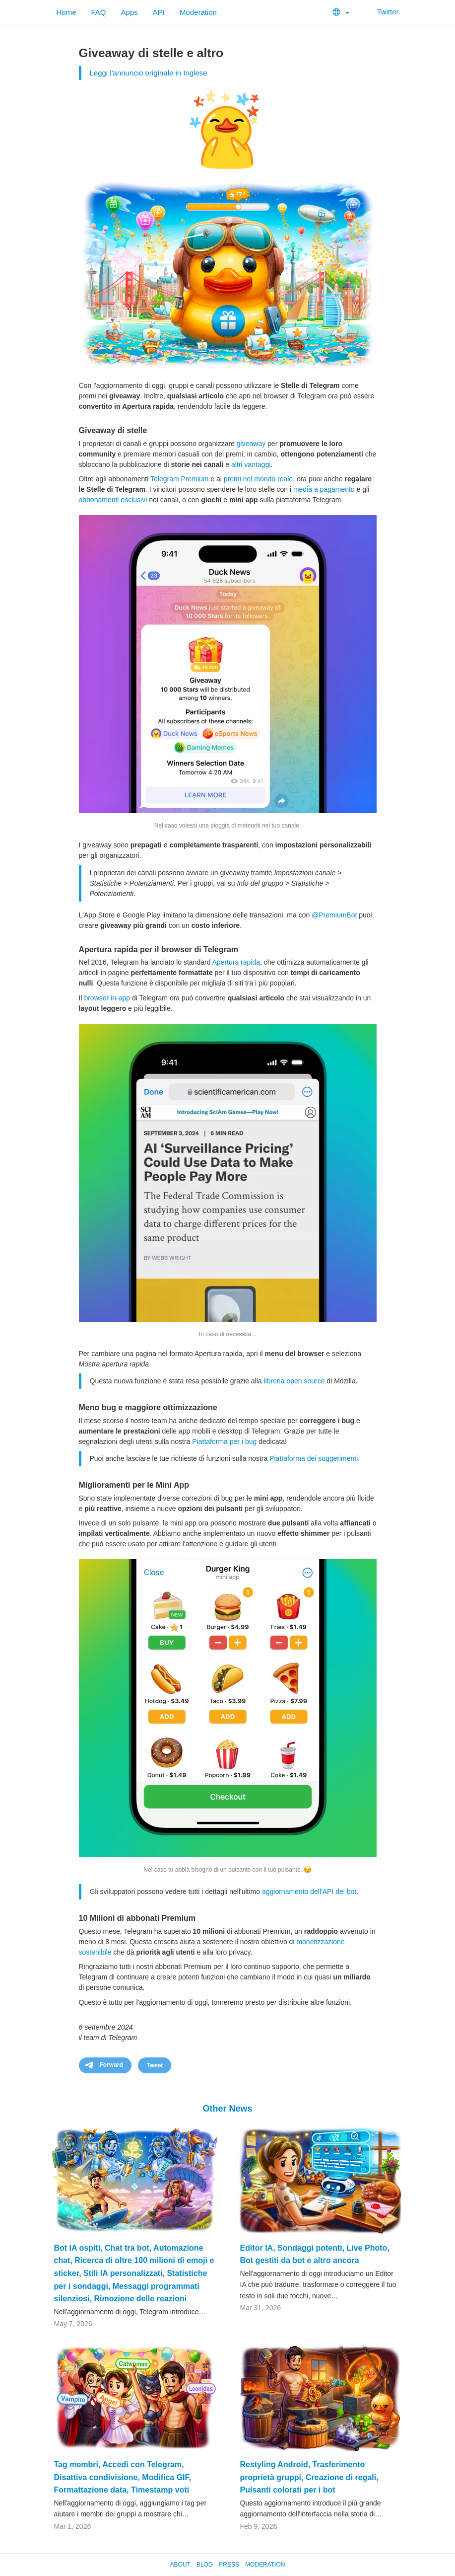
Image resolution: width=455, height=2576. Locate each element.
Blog (204, 2564)
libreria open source (294, 1381)
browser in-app (107, 998)
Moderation (198, 12)
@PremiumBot (334, 915)
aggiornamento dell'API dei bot (309, 1891)
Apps (129, 12)
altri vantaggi (250, 464)
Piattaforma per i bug (224, 1441)
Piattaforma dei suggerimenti (313, 1458)
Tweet (154, 2065)
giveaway (251, 444)
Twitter (381, 11)
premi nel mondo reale (258, 479)
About (180, 2564)
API (159, 12)
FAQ (98, 12)
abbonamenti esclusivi (113, 500)
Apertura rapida (236, 962)
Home (66, 12)
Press (229, 2564)
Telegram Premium (179, 479)
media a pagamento (324, 489)
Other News (227, 2109)
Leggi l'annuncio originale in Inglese (148, 73)
